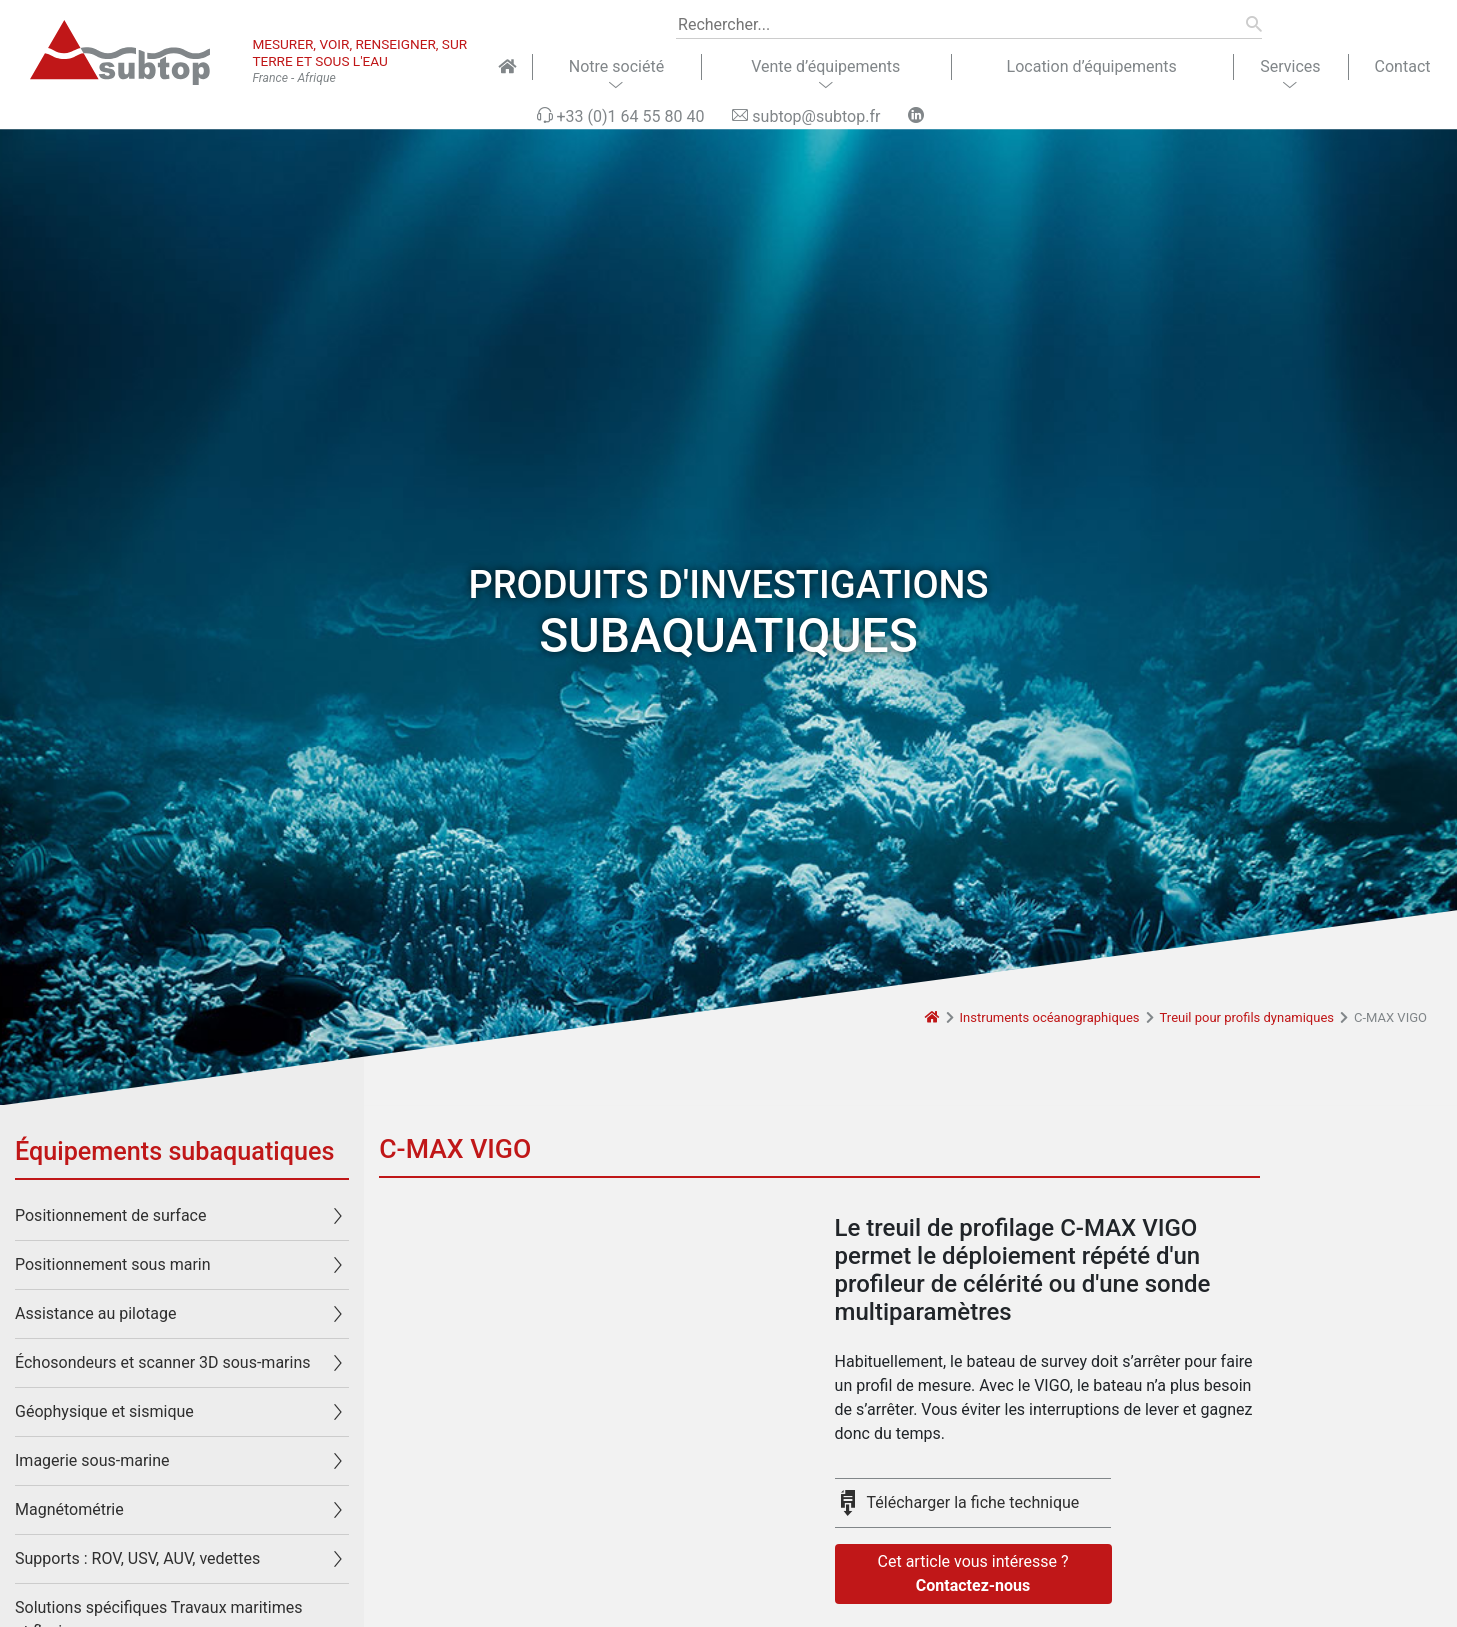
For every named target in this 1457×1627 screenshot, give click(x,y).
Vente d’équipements (825, 66)
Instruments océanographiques (1050, 1017)
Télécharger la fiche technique (973, 1502)
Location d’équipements (1092, 66)
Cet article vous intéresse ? (973, 1575)
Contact (1403, 66)
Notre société (616, 66)
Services (1290, 66)
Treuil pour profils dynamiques (1247, 1017)
